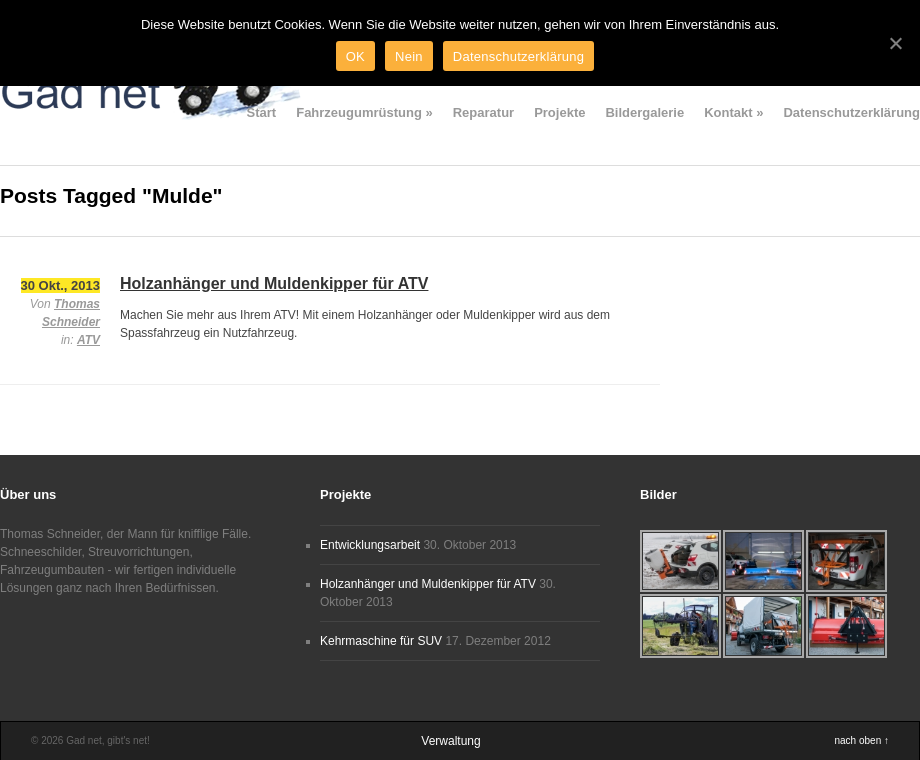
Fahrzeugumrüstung (364, 112)
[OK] (895, 43)
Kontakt (733, 112)
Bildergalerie (644, 112)
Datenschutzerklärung (851, 112)
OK (355, 56)
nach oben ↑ (862, 740)
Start (262, 112)
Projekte (559, 112)
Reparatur (483, 112)
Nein (409, 56)
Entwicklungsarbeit (370, 545)
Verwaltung (450, 741)
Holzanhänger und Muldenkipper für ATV (274, 283)
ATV (88, 340)
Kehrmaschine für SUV (381, 641)
